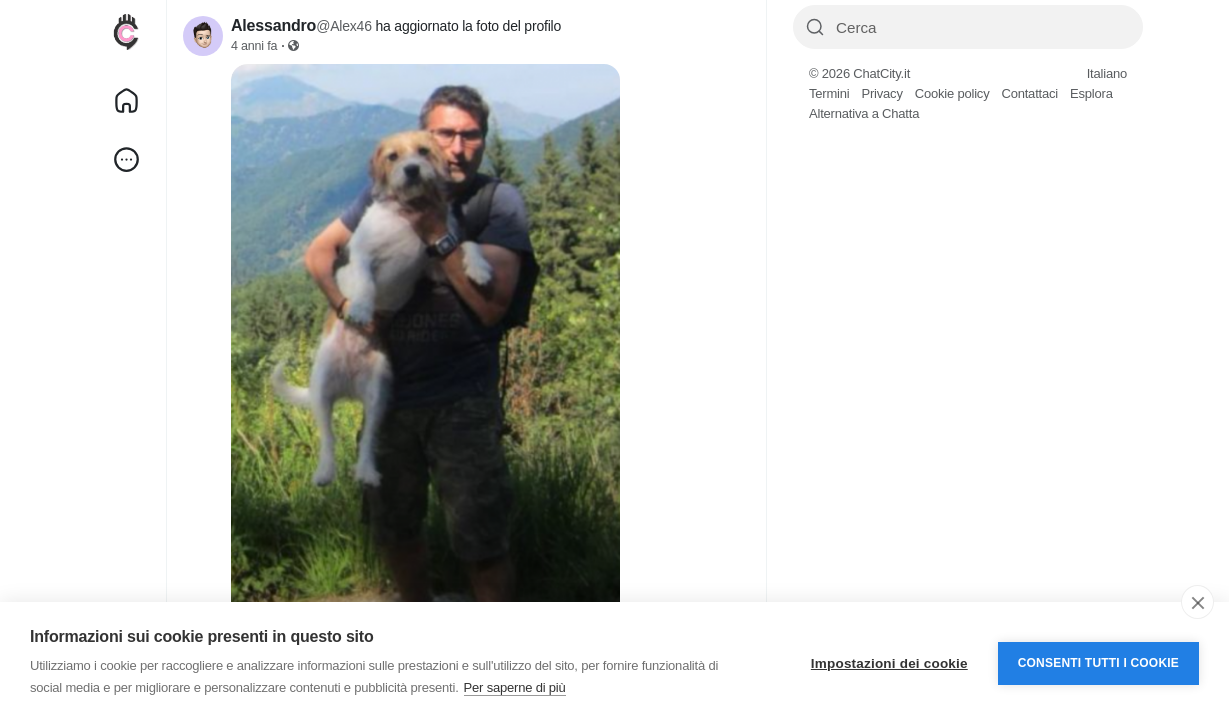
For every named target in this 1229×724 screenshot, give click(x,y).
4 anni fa (254, 46)
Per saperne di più (515, 687)
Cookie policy (952, 93)
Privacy (882, 93)
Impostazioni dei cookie (889, 663)
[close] (1197, 602)
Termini (829, 93)
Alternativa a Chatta (864, 113)
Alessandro (273, 25)
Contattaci (1029, 93)
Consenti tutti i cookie (1098, 663)
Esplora (1091, 93)
